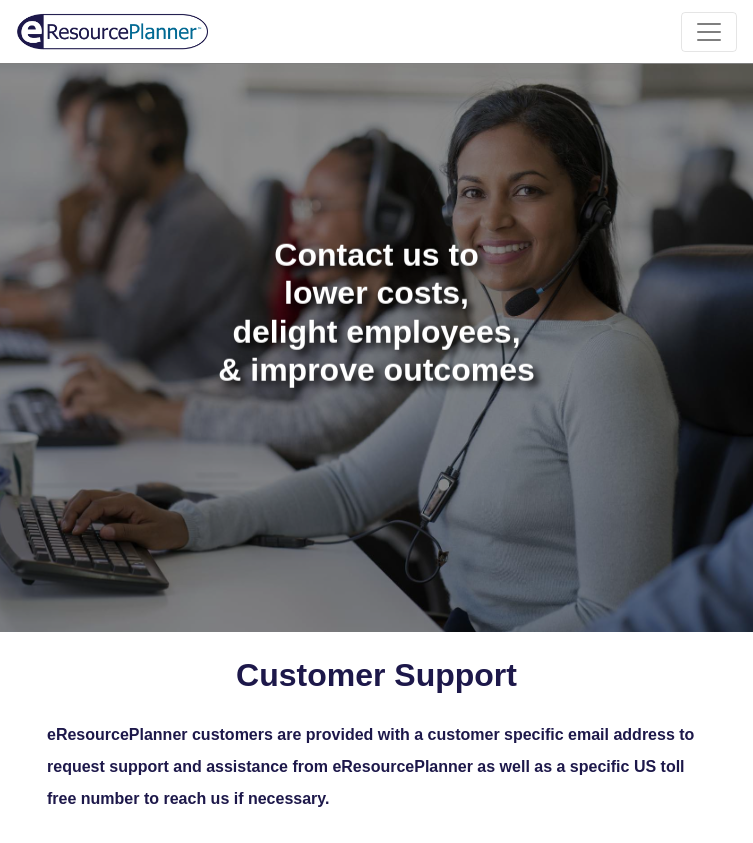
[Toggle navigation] (709, 32)
